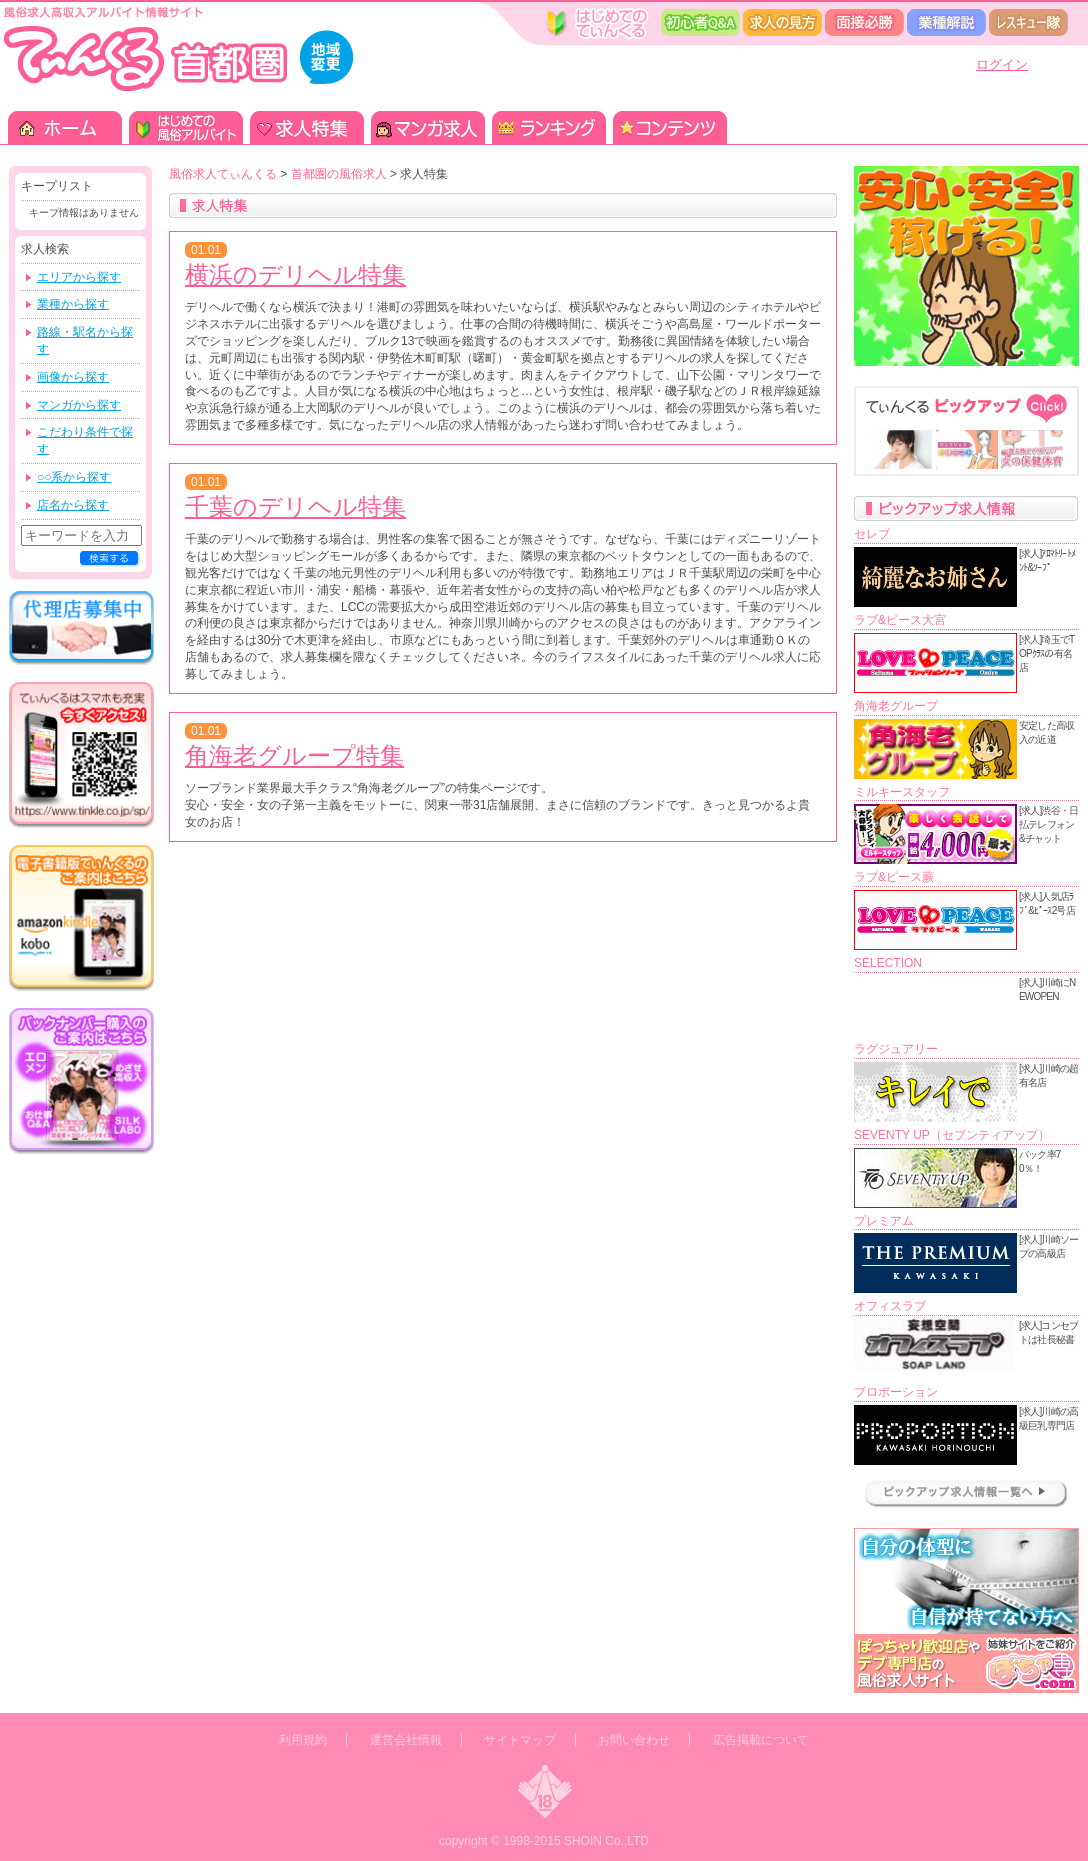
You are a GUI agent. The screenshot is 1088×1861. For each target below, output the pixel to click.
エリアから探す (79, 277)
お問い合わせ (634, 1740)
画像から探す (73, 377)
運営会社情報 (406, 1740)
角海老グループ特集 (294, 755)
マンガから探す (79, 405)
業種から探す (73, 304)
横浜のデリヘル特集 (295, 274)
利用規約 (303, 1740)
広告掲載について (761, 1740)
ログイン (1002, 64)
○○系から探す (74, 477)
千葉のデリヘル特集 (295, 506)
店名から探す (73, 505)
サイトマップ (520, 1740)
